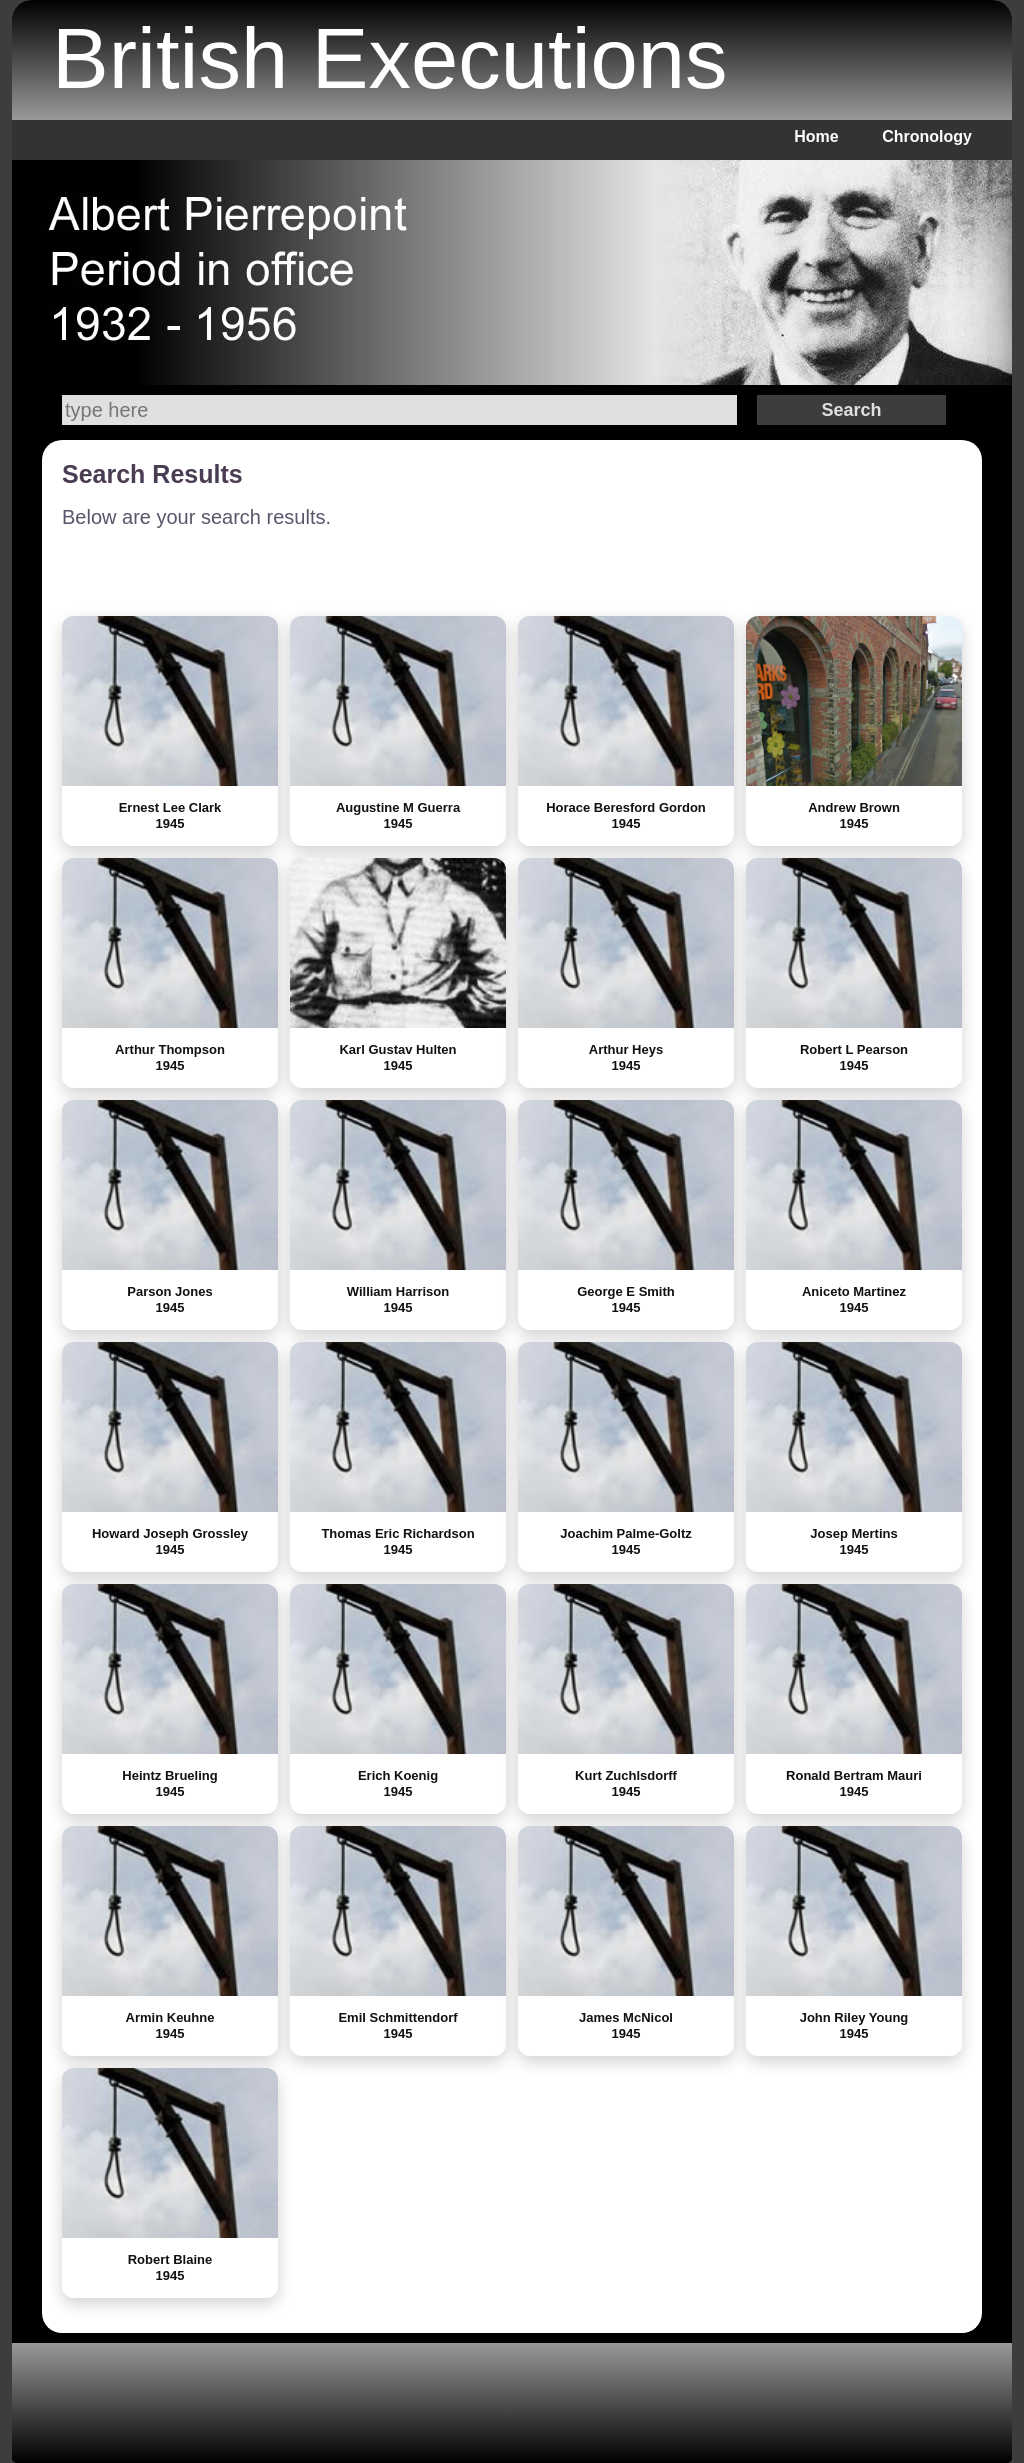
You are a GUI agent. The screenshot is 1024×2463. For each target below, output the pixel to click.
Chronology (927, 136)
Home (816, 136)
